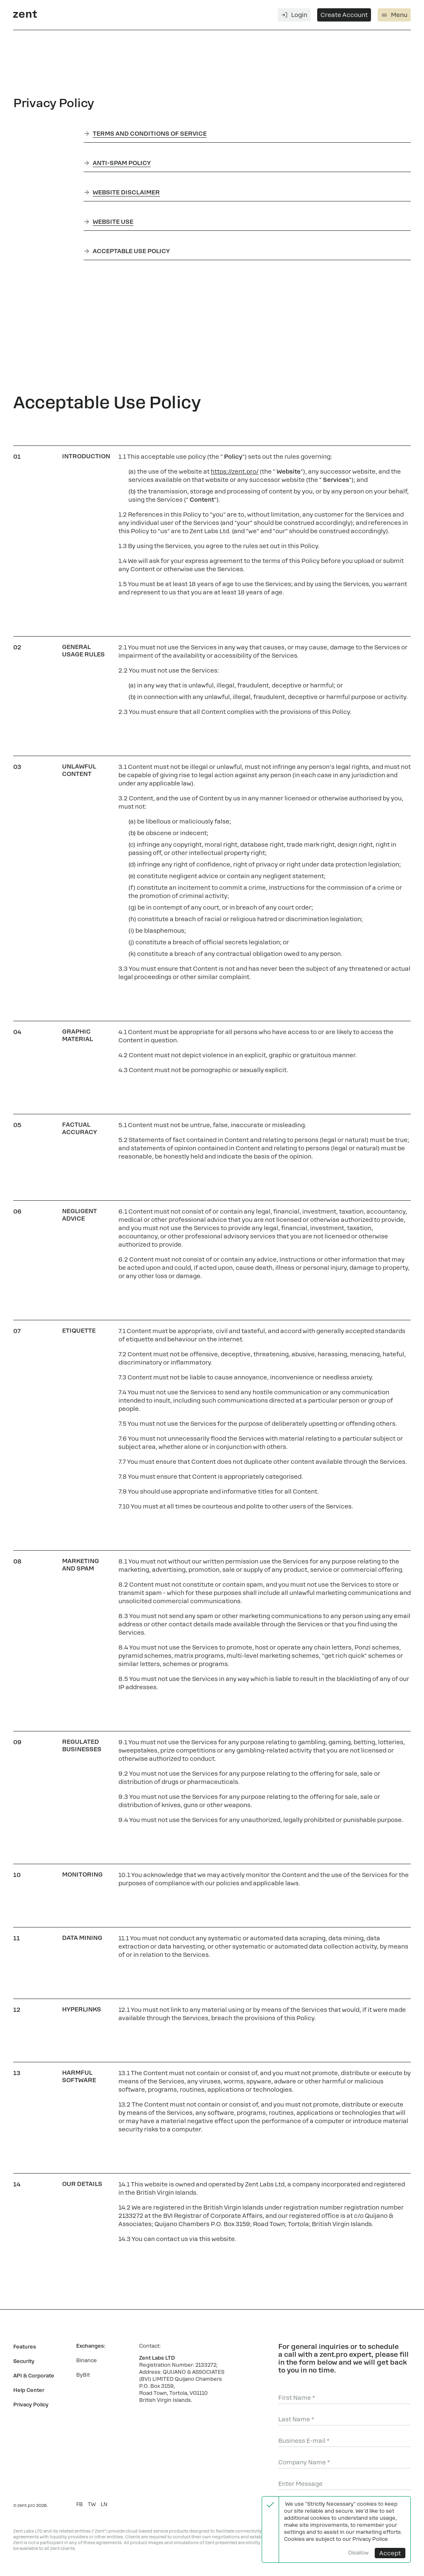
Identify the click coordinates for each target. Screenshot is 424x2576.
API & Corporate (33, 2376)
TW (92, 2504)
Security (23, 2361)
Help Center (28, 2390)
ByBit (83, 2375)
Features (24, 2347)
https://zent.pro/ (234, 471)
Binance (86, 2360)
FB (79, 2504)
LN (104, 2504)
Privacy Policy (30, 2405)
